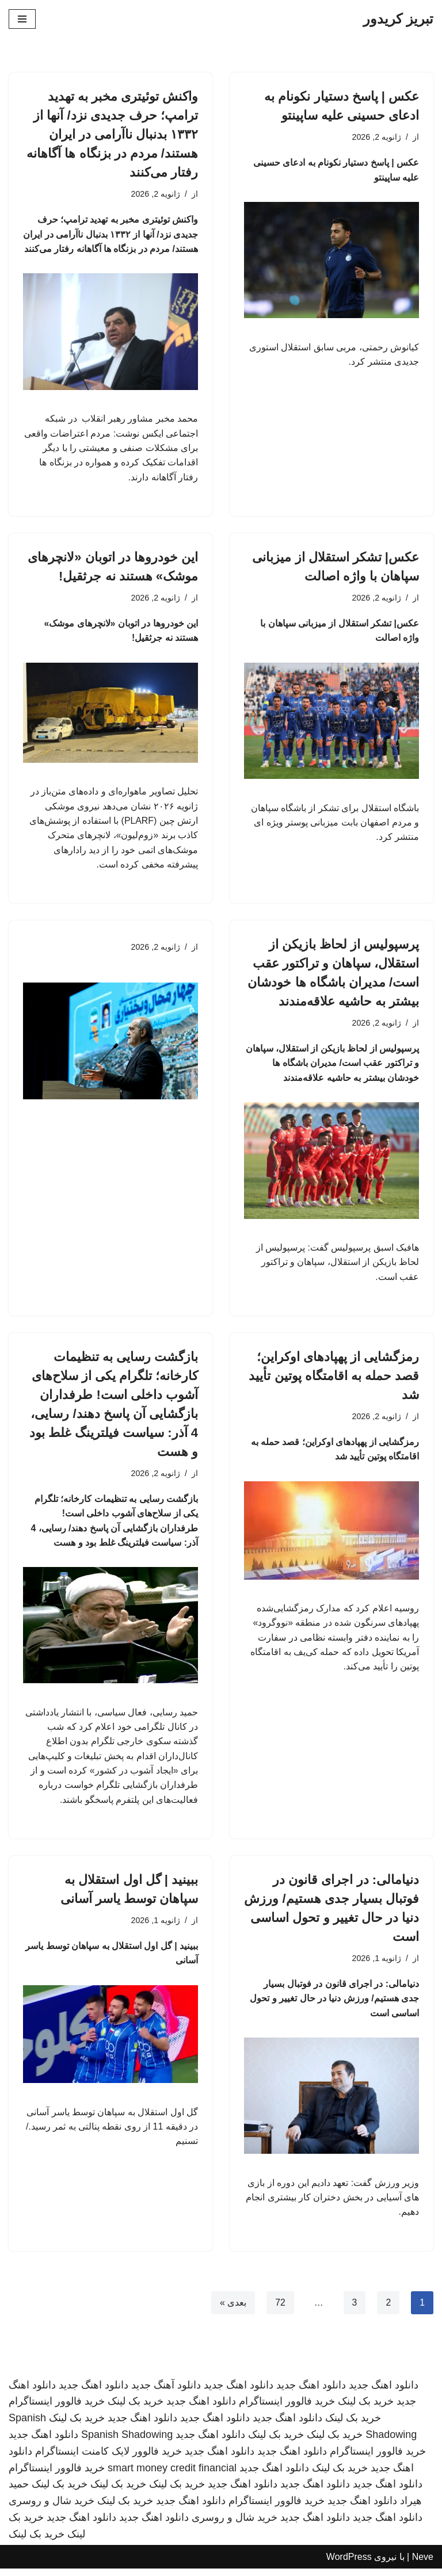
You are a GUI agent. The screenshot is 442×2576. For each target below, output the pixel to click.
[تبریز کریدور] (398, 19)
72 (280, 2309)
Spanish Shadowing (127, 2442)
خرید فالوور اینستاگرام (287, 2408)
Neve (422, 2564)
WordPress (349, 2564)
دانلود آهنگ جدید (166, 2392)
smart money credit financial (172, 2475)
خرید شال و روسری (51, 2508)
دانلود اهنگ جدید (383, 2392)
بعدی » (232, 2309)
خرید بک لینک (366, 2408)
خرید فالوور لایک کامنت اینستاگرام (108, 2458)
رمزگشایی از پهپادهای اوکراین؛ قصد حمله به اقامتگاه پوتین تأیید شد (334, 1380)
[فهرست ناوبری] (22, 19)
